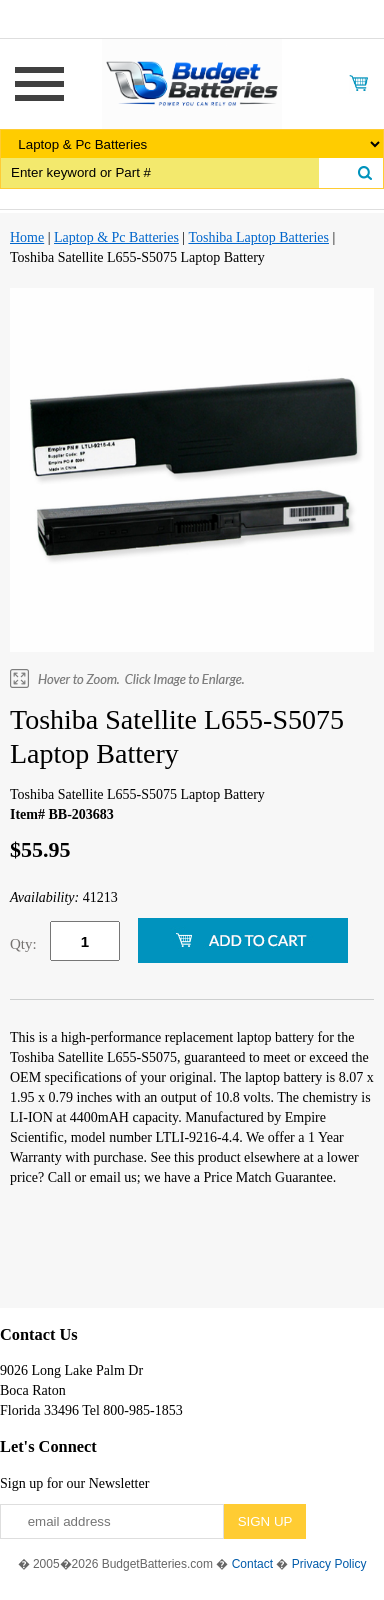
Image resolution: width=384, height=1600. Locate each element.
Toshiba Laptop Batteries (258, 237)
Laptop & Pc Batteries (116, 237)
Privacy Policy (329, 1564)
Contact (252, 1564)
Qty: (23, 944)
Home (27, 237)
